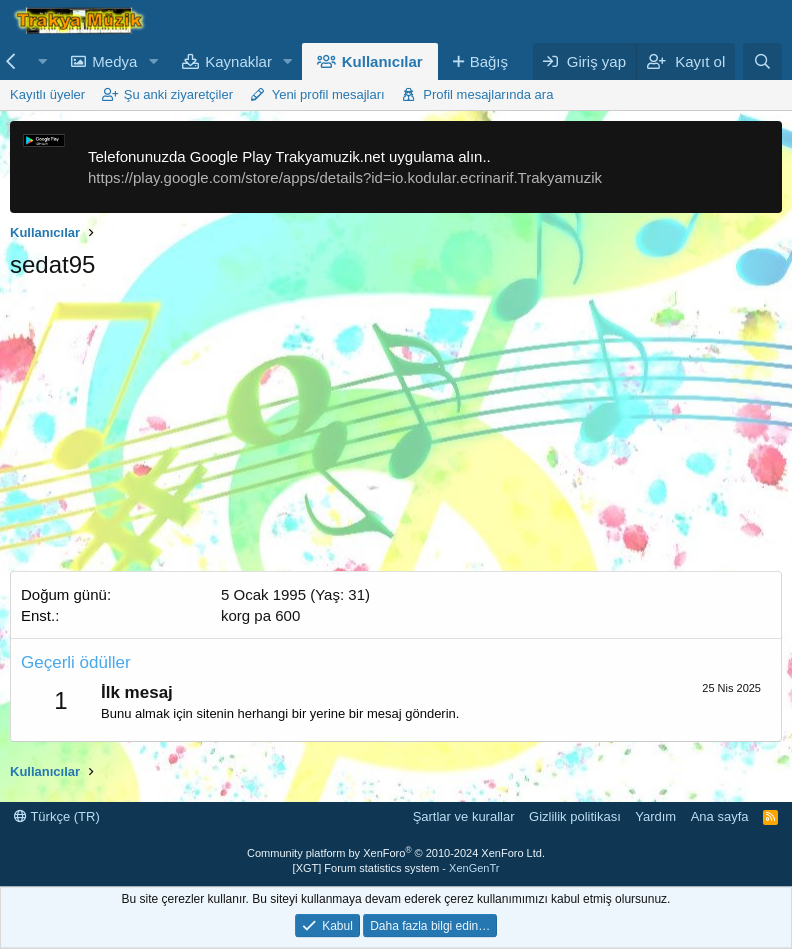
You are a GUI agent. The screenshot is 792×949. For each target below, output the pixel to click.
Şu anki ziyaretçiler (178, 94)
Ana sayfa (720, 816)
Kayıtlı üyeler (47, 94)
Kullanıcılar (382, 61)
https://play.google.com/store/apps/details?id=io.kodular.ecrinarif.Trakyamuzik (345, 177)
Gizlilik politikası (575, 816)
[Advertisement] (396, 431)
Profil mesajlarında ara (488, 94)
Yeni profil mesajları (328, 94)
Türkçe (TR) (57, 816)
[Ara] (762, 61)
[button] (42, 61)
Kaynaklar (238, 61)
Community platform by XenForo (396, 853)
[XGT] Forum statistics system (396, 868)
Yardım (655, 816)
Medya (114, 61)
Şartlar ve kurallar (464, 816)
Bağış (489, 61)
